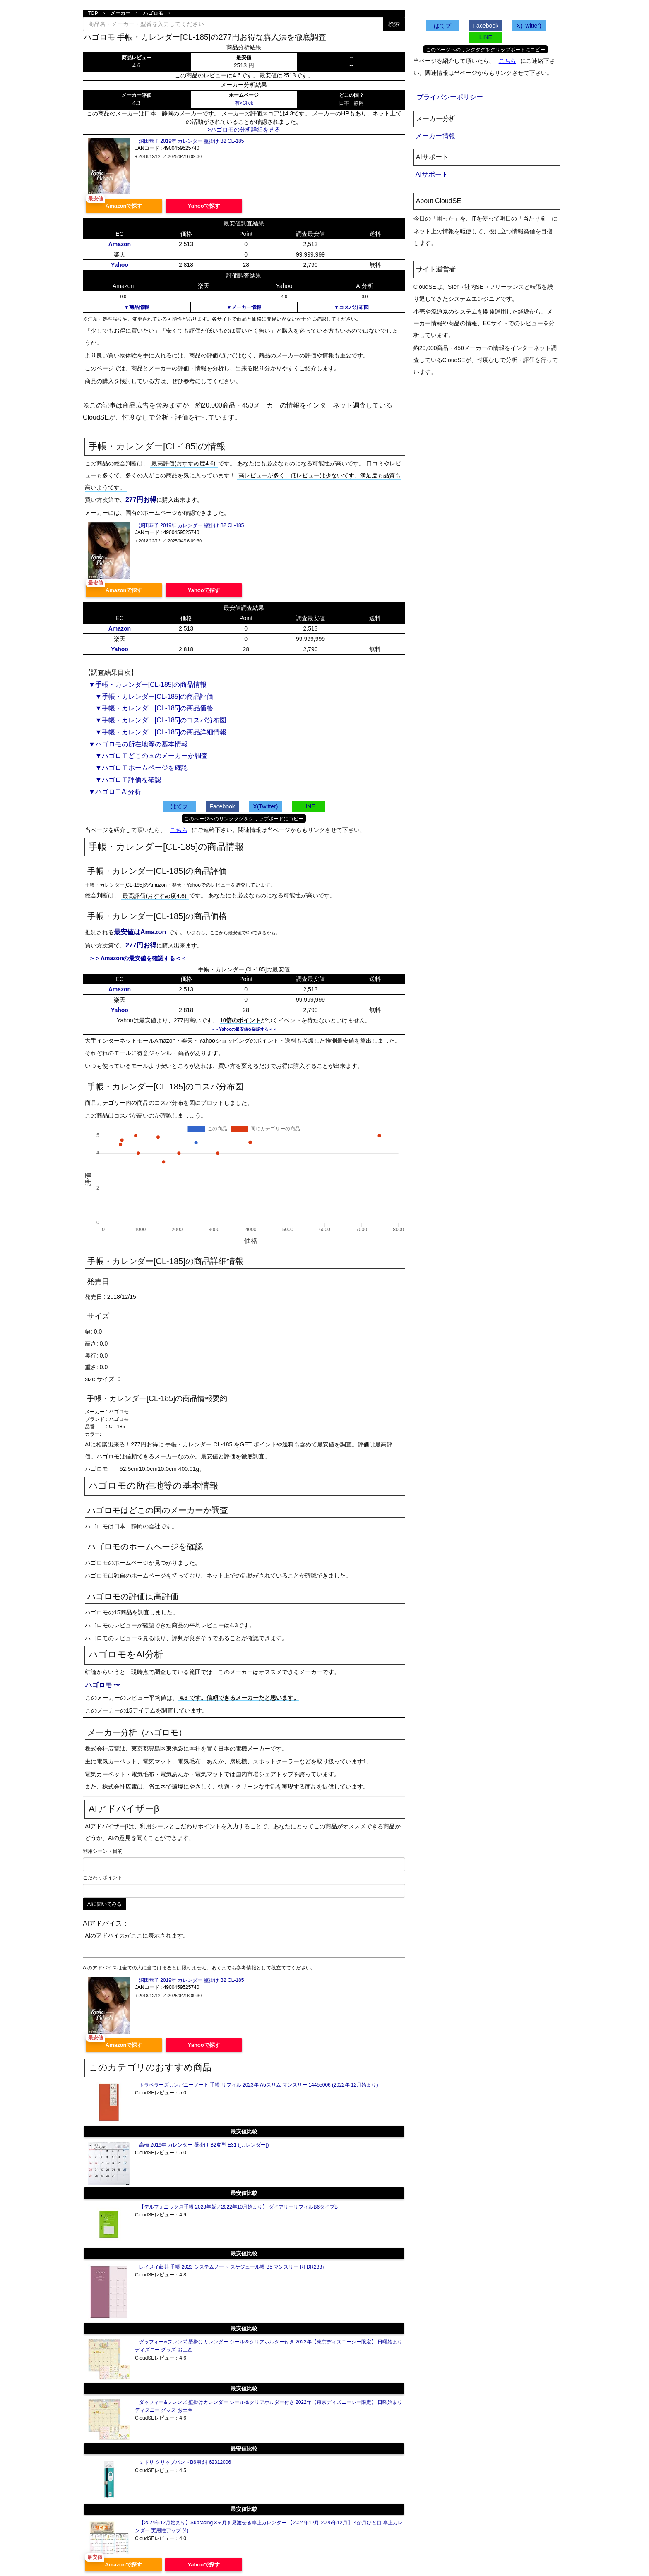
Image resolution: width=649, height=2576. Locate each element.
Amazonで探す (124, 206)
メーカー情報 (435, 135)
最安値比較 (244, 2131)
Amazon (119, 244)
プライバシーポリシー (450, 97)
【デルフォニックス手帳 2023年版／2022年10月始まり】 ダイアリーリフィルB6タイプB (238, 2207)
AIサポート (432, 174)
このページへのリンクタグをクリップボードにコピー (243, 819)
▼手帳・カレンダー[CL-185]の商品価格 (151, 708)
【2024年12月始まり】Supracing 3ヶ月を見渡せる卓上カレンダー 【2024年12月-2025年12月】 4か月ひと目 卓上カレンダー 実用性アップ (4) (269, 2526)
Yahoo (119, 264)
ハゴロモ (153, 13)
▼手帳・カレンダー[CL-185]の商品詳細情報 (157, 732)
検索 (394, 24)
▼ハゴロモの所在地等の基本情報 (138, 744)
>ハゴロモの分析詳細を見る (243, 129)
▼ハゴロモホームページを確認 (138, 767)
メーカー (120, 13)
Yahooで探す (204, 206)
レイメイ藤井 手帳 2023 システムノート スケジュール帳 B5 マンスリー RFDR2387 (232, 2267)
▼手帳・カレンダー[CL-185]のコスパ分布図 (157, 720)
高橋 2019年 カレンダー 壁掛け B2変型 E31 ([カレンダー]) (204, 2145)
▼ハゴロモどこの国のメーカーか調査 (148, 755)
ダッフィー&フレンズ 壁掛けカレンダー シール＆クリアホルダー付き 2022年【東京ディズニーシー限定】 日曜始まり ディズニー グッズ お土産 (268, 2346)
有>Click (244, 103)
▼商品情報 (136, 307)
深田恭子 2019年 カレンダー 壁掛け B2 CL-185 (191, 141)
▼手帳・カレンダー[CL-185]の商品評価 (151, 696)
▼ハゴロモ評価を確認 (125, 779)
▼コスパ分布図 (351, 307)
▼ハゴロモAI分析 (115, 791)
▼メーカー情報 (243, 307)
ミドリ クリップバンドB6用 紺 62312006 (185, 2462)
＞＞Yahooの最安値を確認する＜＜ (244, 1029)
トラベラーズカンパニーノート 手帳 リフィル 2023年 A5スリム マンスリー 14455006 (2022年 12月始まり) (258, 2085)
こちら (178, 830)
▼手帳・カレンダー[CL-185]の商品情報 (148, 684)
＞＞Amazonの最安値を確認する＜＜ (138, 958)
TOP (93, 13)
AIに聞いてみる (104, 1904)
